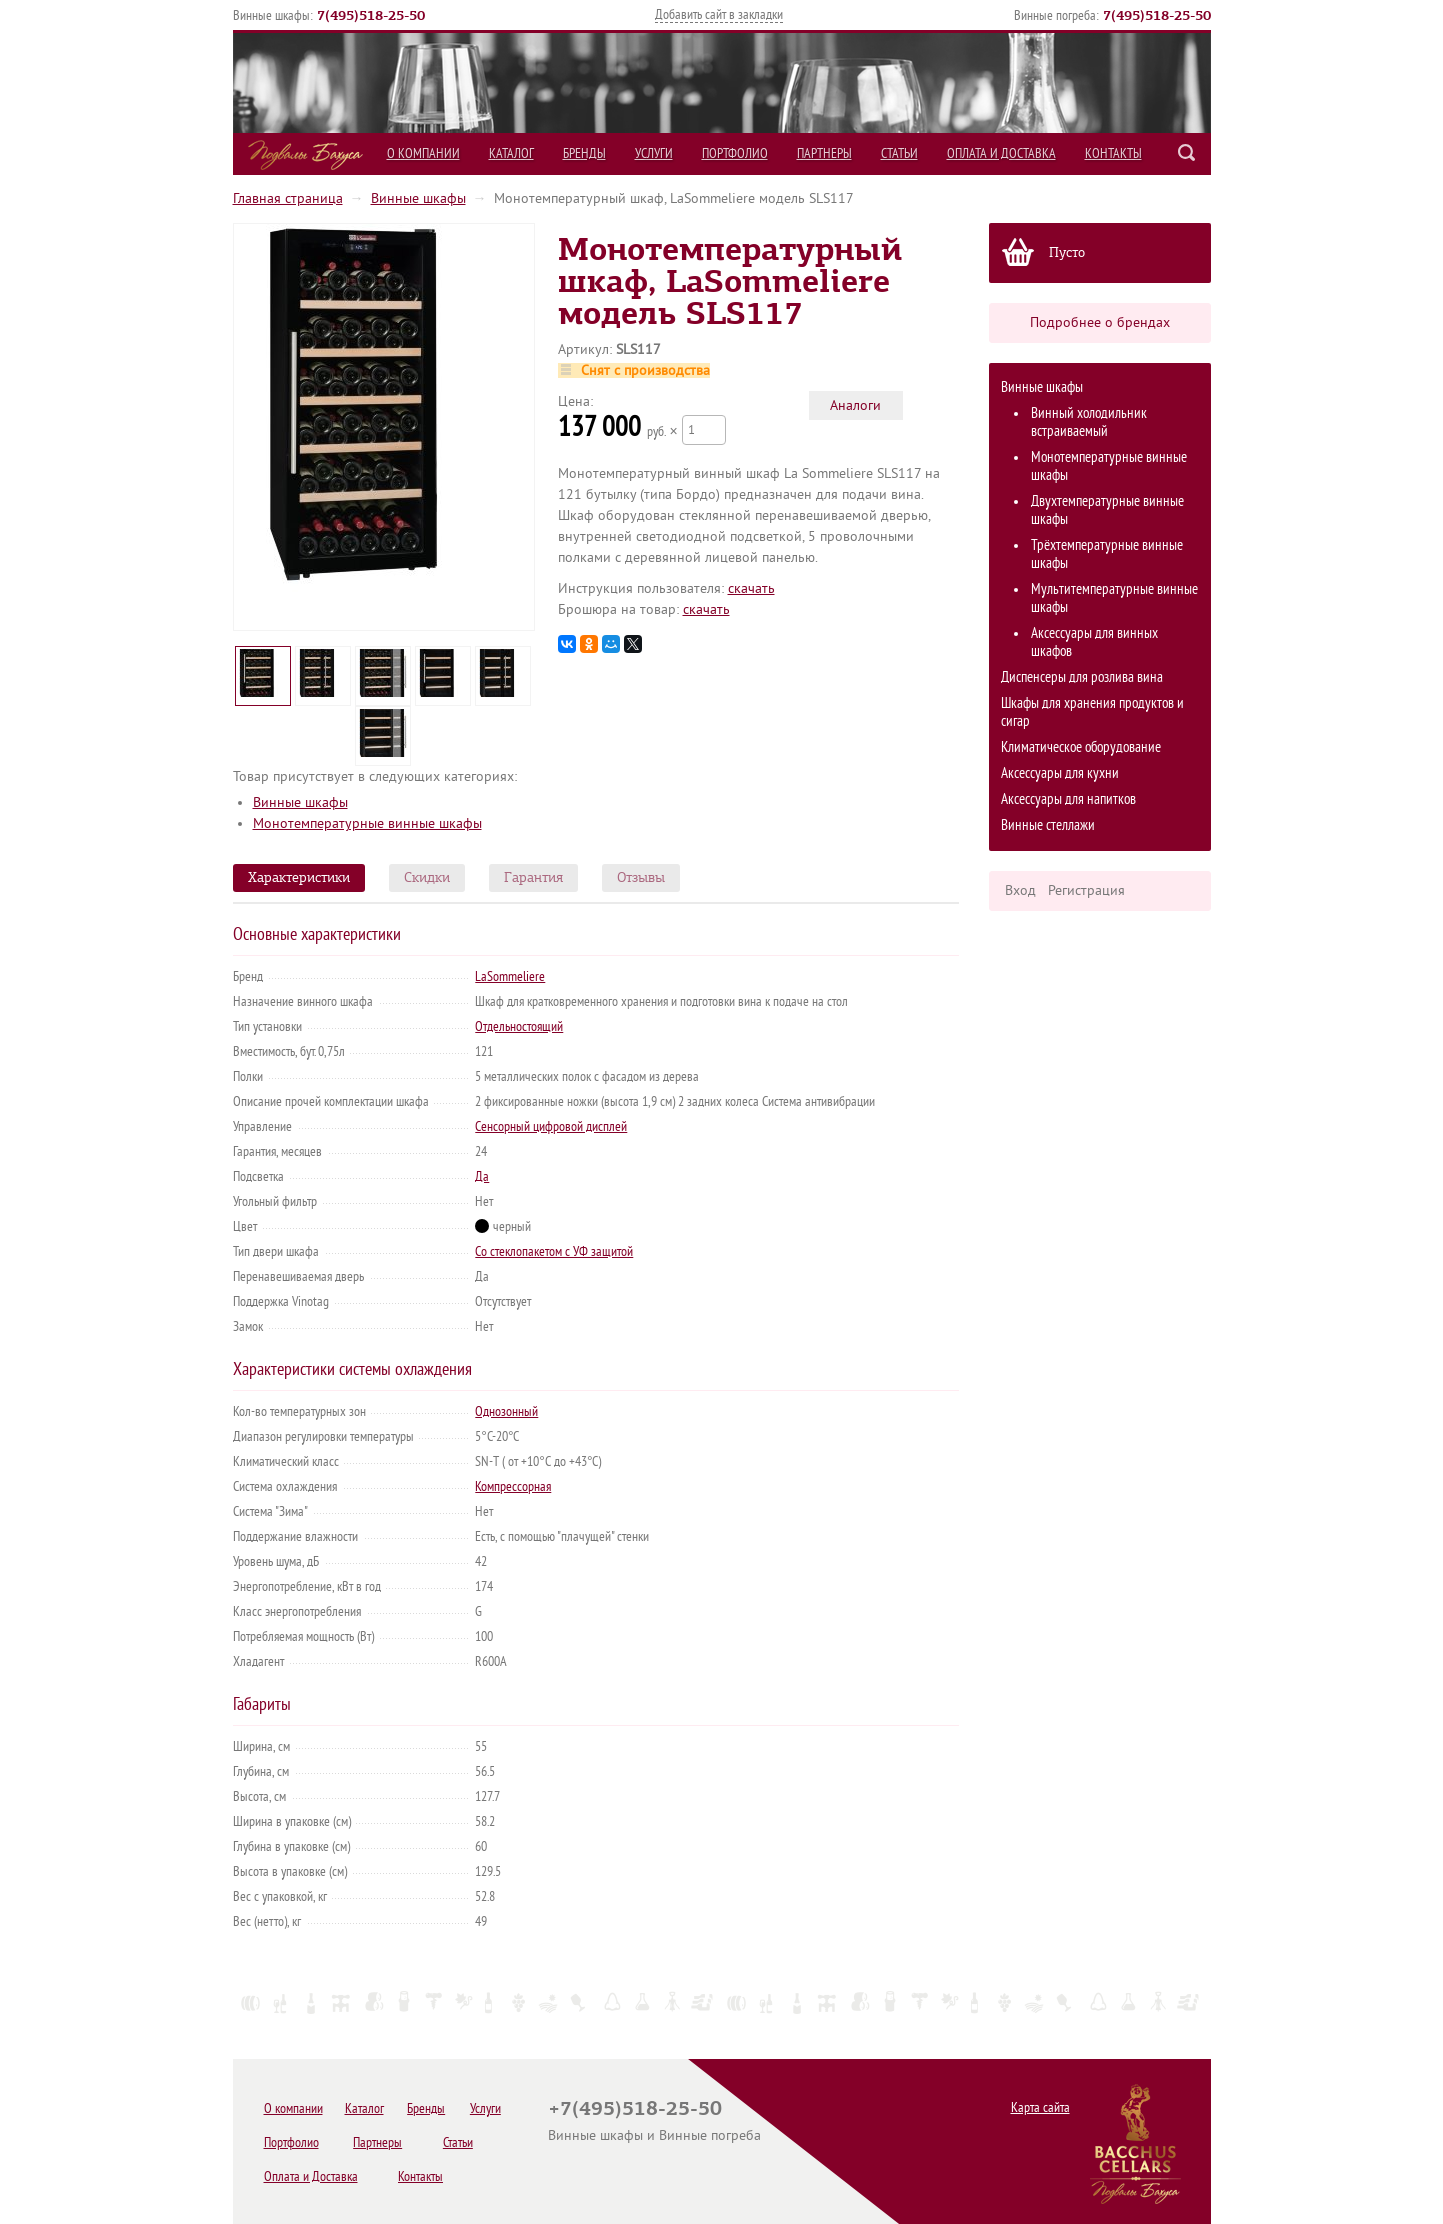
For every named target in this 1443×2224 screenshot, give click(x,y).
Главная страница (288, 198)
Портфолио (735, 153)
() (371, 15)
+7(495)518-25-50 (635, 2108)
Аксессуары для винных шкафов (1094, 642)
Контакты (1113, 153)
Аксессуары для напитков (1068, 799)
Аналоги (855, 405)
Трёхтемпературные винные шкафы (1107, 554)
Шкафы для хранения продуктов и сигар (1092, 712)
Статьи (899, 153)
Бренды (584, 153)
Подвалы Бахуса (305, 155)
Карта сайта (1040, 2107)
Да (482, 1176)
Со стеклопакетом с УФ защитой (554, 1251)
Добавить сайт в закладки (719, 14)
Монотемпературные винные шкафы (1109, 466)
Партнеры (824, 153)
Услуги (654, 153)
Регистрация (1086, 890)
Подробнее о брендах (1100, 322)
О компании (423, 153)
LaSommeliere (510, 976)
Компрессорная (513, 1486)
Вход (1020, 890)
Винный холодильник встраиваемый (1089, 422)
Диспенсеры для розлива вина (1082, 677)
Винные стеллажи (1048, 825)
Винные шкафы (418, 198)
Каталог (511, 153)
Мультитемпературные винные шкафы (1114, 598)
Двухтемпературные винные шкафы (1107, 510)
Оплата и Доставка (1001, 153)
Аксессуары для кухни (1060, 773)
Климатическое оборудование (1081, 747)
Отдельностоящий (519, 1026)
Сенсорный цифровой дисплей (551, 1126)
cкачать (751, 588)
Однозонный (506, 1411)
